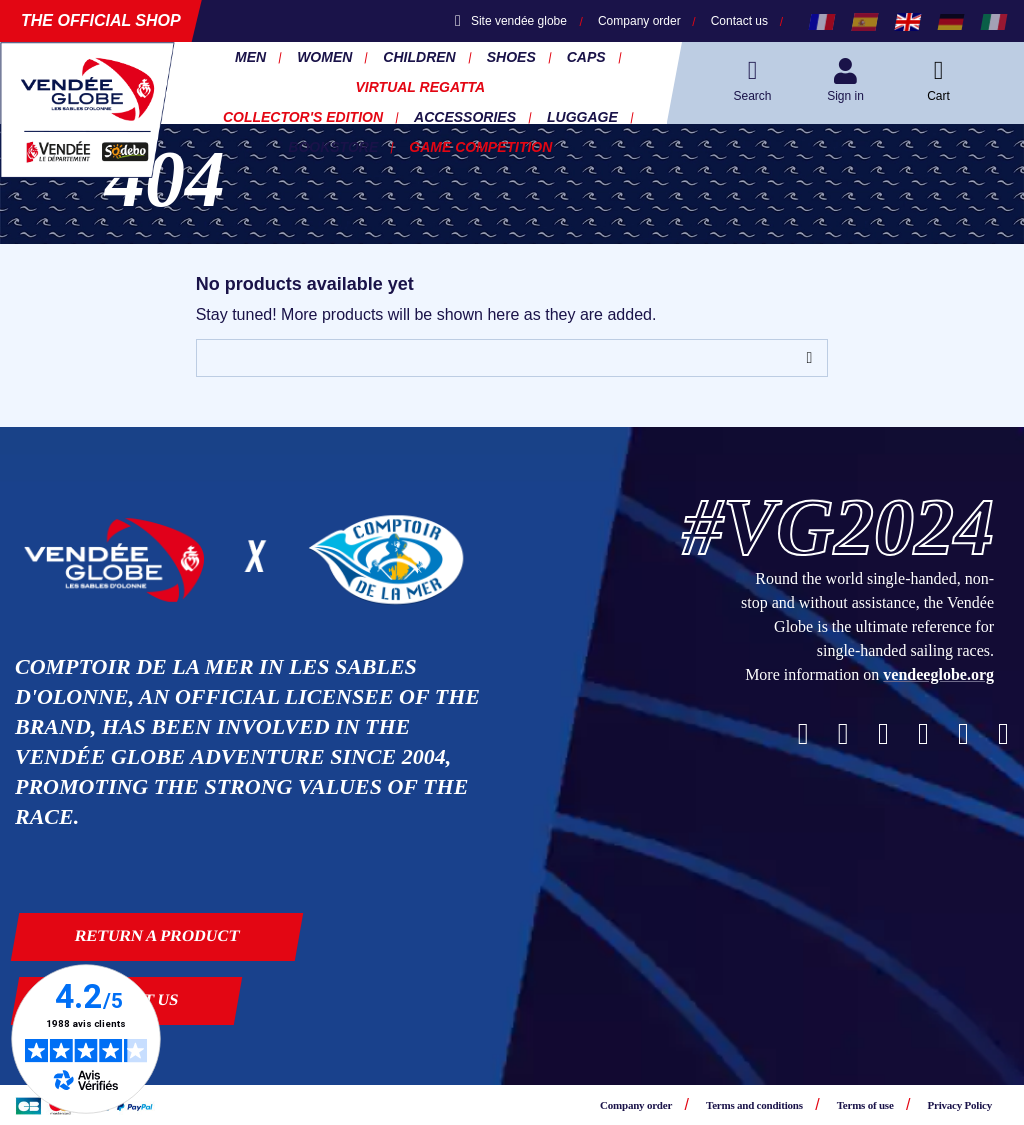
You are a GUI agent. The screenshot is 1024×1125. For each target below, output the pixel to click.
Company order (639, 21)
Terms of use (865, 1105)
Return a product (157, 935)
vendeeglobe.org (938, 674)
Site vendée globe (511, 21)
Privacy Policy (960, 1105)
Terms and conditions (754, 1105)
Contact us (739, 21)
